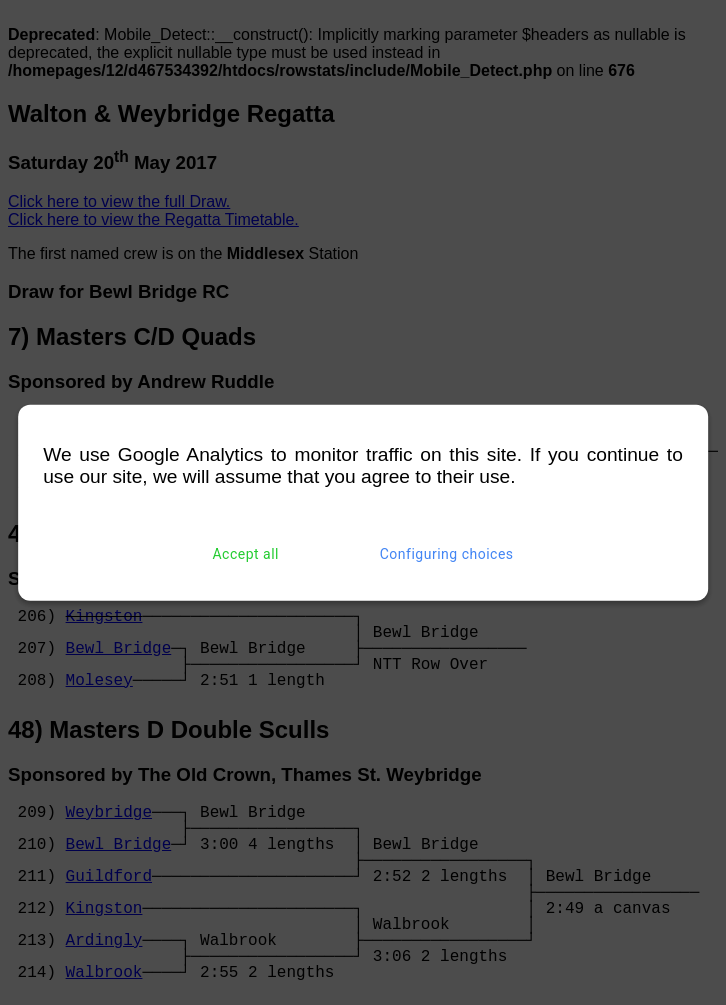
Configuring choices (447, 554)
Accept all (245, 554)
